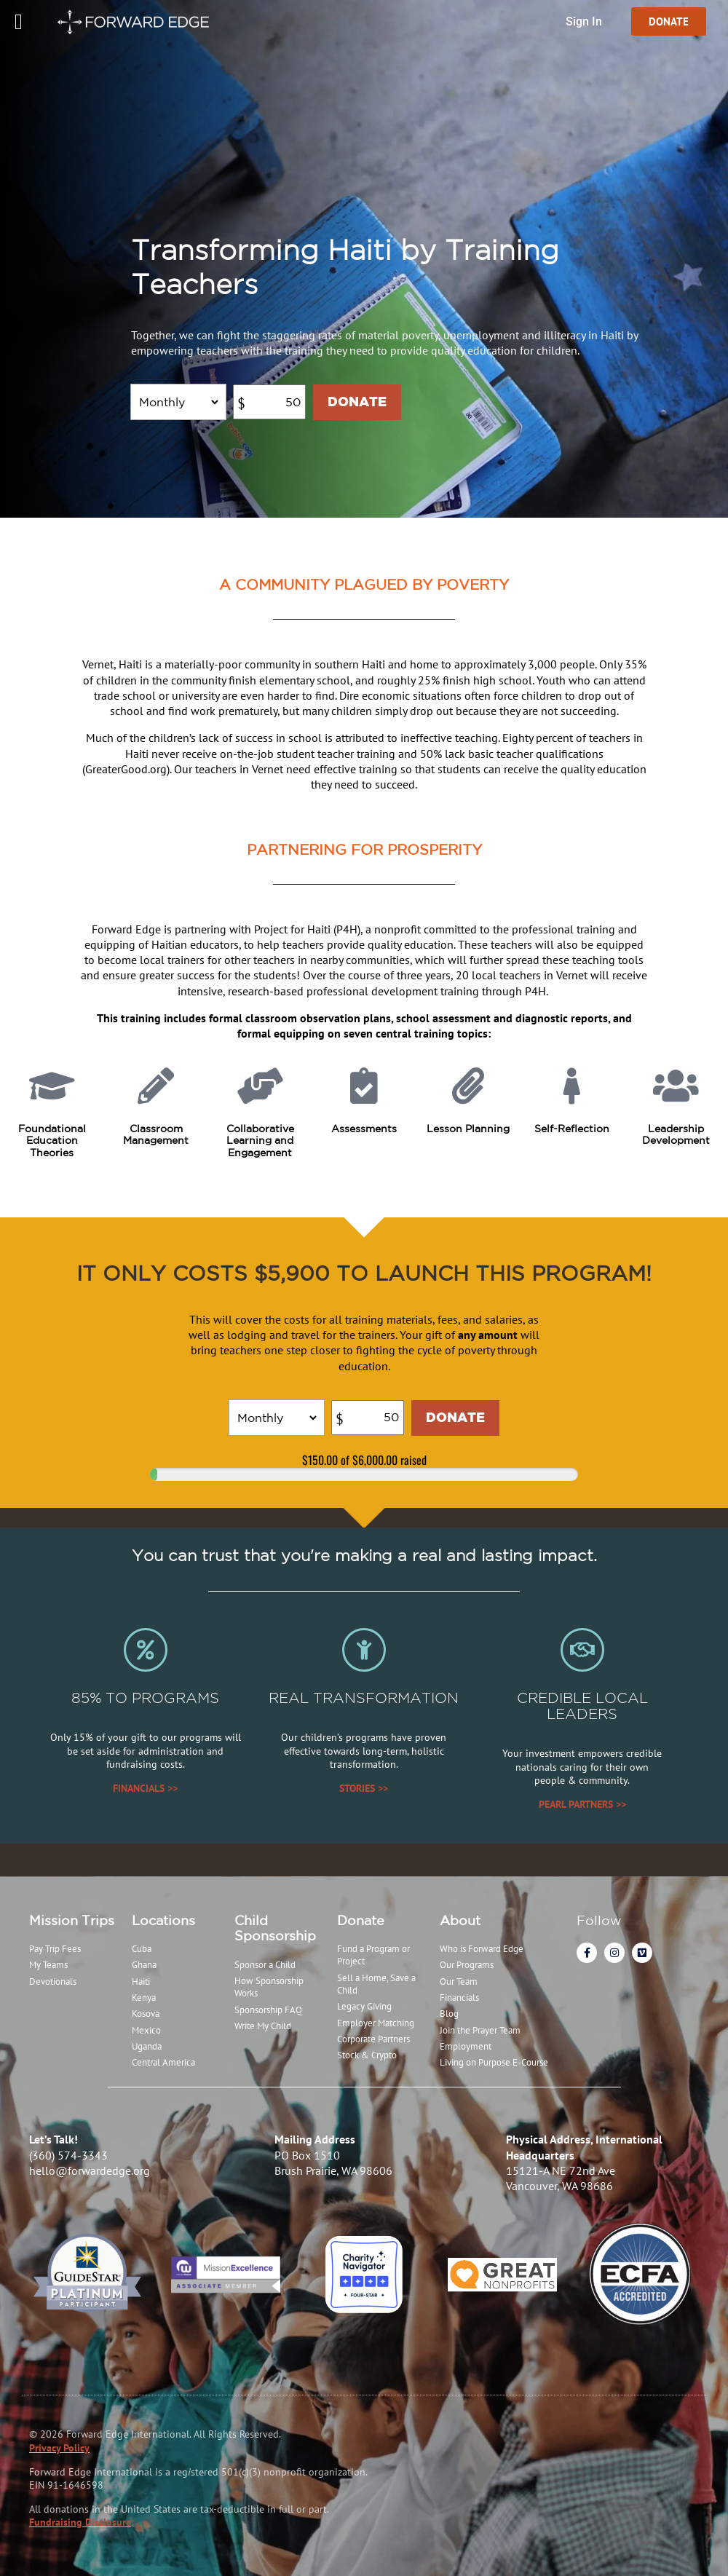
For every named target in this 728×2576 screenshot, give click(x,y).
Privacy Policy (59, 2447)
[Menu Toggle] (19, 22)
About (460, 1920)
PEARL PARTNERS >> (582, 1804)
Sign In (584, 21)
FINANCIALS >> (145, 1788)
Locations (163, 1920)
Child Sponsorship (275, 1928)
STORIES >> (363, 1788)
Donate (360, 1920)
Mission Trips (71, 1920)
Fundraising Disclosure (80, 2522)
